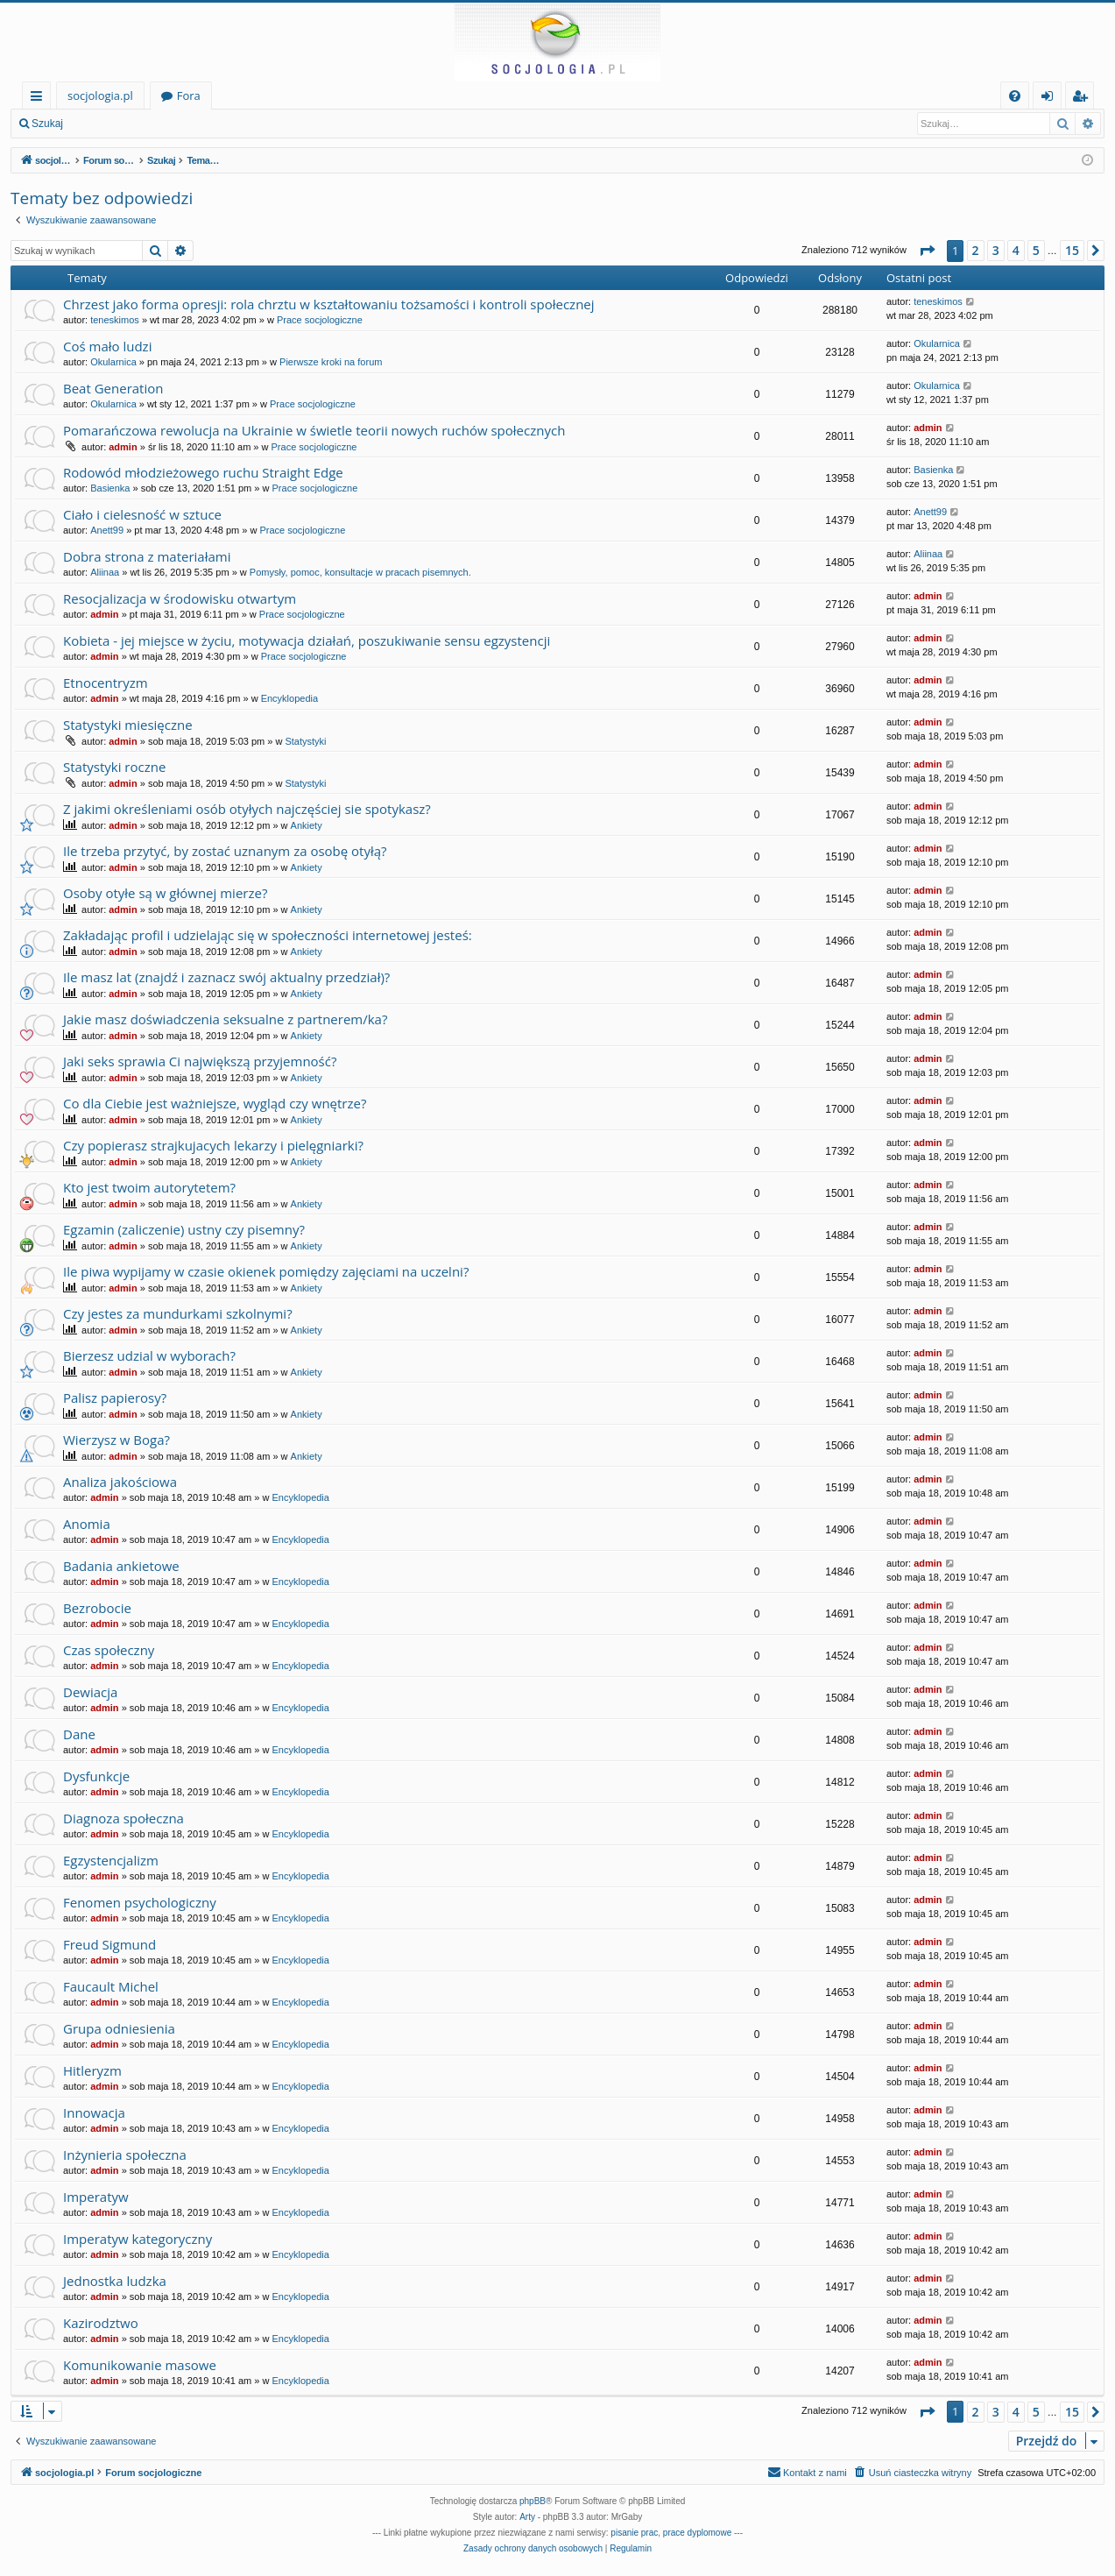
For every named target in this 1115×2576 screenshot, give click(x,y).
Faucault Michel (111, 1986)
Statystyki (305, 741)
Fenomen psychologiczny (139, 1902)
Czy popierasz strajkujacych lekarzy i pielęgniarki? (213, 1145)
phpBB (532, 2501)
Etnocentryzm (105, 682)
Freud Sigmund (109, 1944)
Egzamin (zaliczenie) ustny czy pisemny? (184, 1229)
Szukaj (47, 123)
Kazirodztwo (100, 2323)
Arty (527, 2517)
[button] (927, 250)
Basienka (110, 488)
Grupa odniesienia (119, 2028)
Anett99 (106, 530)
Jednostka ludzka (114, 2280)
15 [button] (1072, 250)
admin (123, 447)
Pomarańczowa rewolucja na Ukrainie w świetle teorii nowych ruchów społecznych (314, 430)
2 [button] (975, 250)
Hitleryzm (92, 2070)
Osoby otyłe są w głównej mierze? (165, 893)
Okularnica (113, 362)
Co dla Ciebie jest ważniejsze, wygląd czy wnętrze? (214, 1103)
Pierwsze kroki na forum (330, 362)
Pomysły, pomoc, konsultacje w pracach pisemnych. (360, 572)
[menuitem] (1014, 96)
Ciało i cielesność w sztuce (142, 514)
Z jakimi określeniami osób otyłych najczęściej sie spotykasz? (247, 808)
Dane (79, 1734)
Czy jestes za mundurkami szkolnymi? (178, 1313)
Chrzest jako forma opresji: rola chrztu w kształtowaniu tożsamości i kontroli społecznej (329, 304)
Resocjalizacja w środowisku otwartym (179, 598)
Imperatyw (96, 2196)
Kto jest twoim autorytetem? (149, 1187)
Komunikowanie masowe (139, 2365)
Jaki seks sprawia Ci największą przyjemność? (199, 1061)
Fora (189, 95)
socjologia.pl (100, 95)
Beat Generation (113, 388)
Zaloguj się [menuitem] (1051, 99)
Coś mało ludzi (107, 346)
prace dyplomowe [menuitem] (697, 2532)
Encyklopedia (289, 698)
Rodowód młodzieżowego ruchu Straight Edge (203, 472)
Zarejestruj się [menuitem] (1084, 99)
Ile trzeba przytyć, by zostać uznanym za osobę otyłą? (225, 851)
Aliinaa (104, 572)
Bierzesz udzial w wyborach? (149, 1355)
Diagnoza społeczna (123, 1818)
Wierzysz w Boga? (116, 1439)
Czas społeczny (108, 1650)
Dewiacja (90, 1692)
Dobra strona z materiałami (147, 556)
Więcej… (40, 99)
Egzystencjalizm (111, 1860)
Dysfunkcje (96, 1776)
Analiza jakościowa (120, 1481)
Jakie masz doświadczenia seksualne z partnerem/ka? (225, 1019)
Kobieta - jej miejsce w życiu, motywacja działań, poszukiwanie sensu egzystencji (306, 640)
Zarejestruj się (198, 123)
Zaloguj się (113, 123)
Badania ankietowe (121, 1566)
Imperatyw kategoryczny (137, 2238)
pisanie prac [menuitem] (634, 2532)
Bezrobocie (97, 1608)
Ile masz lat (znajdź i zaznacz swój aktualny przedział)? (226, 977)
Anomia (86, 1523)
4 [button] (1016, 250)
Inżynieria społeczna (125, 2154)
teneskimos (114, 320)
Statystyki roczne (114, 766)
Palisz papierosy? (114, 1397)
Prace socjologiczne (320, 320)
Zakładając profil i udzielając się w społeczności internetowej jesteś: (267, 935)
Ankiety (306, 825)
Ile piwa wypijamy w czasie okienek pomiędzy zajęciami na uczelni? (266, 1271)
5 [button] (1036, 250)
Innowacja (94, 2112)
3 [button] (995, 250)
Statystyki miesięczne (128, 724)
